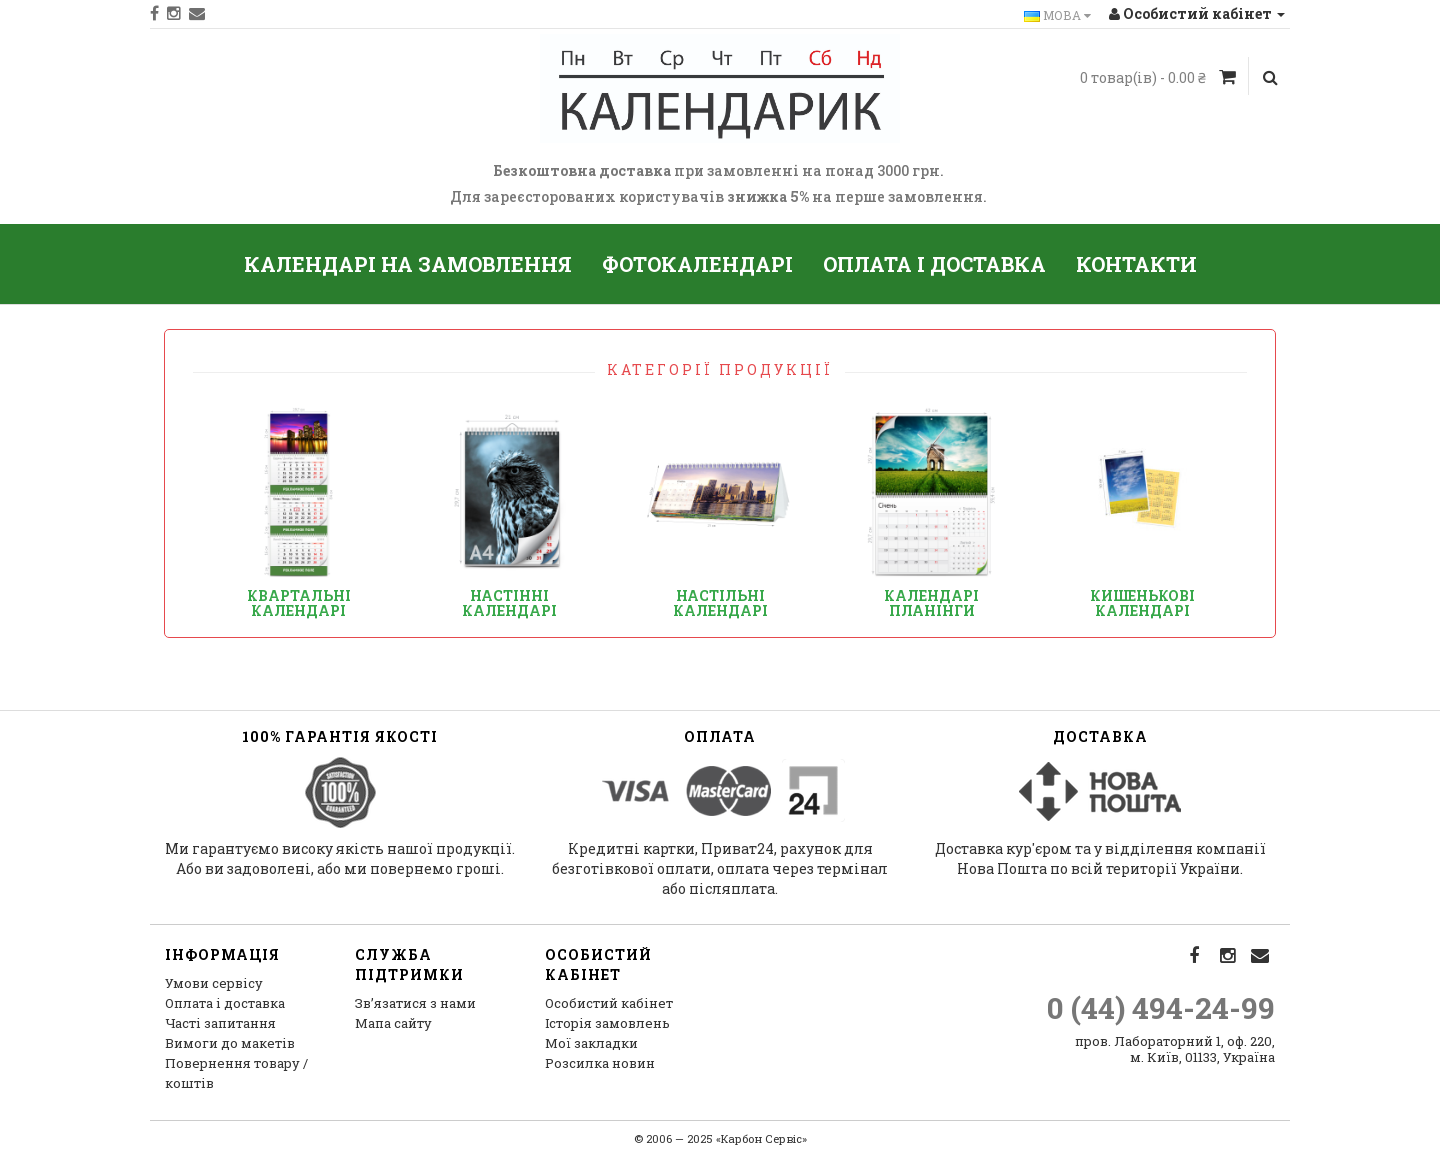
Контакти (1136, 264)
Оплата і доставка (934, 264)
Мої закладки (591, 1043)
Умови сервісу (214, 983)
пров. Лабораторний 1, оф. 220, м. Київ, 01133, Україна (1175, 1048)
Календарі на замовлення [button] (408, 264)
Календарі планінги (931, 603)
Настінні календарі (509, 603)
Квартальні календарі (299, 603)
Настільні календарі (720, 603)
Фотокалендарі (697, 264)
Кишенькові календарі (1142, 603)
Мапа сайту (393, 1023)
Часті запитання (220, 1023)
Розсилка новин (600, 1063)
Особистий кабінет (609, 1003)
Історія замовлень (607, 1023)
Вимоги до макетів (230, 1043)
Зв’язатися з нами (415, 1003)
